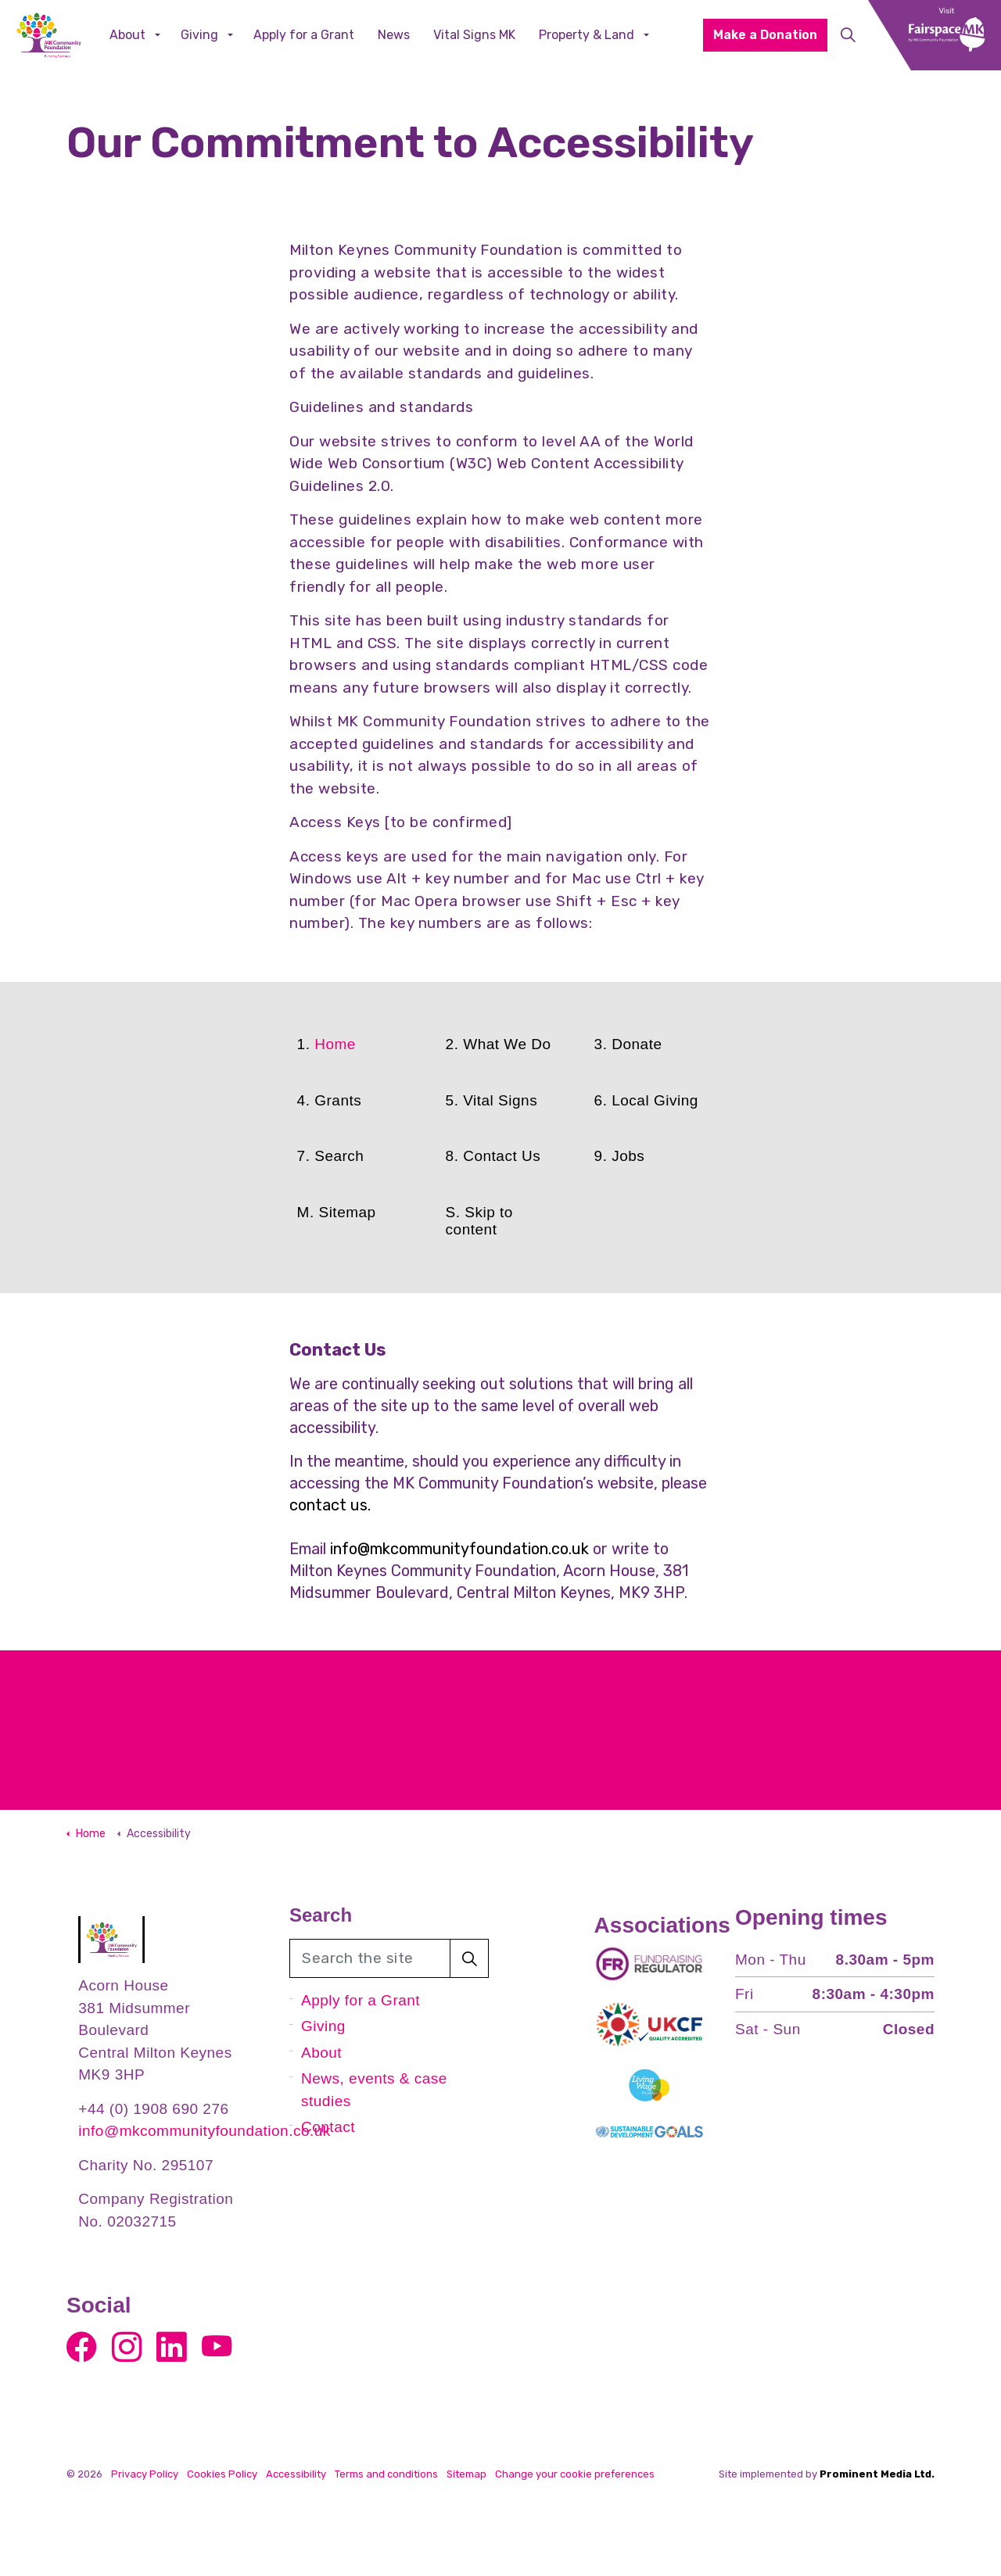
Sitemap (466, 2474)
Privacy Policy (144, 2474)
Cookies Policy (222, 2474)
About (127, 34)
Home (335, 1044)
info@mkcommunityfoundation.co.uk (459, 1548)
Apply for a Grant (303, 34)
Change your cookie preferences (575, 2474)
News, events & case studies (374, 2089)
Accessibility (296, 2474)
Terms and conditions (386, 2474)
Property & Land (586, 34)
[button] (469, 1958)
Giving (199, 34)
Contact (328, 2127)
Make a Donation (765, 35)
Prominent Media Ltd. (877, 2474)
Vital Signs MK (474, 34)
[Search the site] (389, 1958)
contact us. (330, 1505)
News (394, 34)
